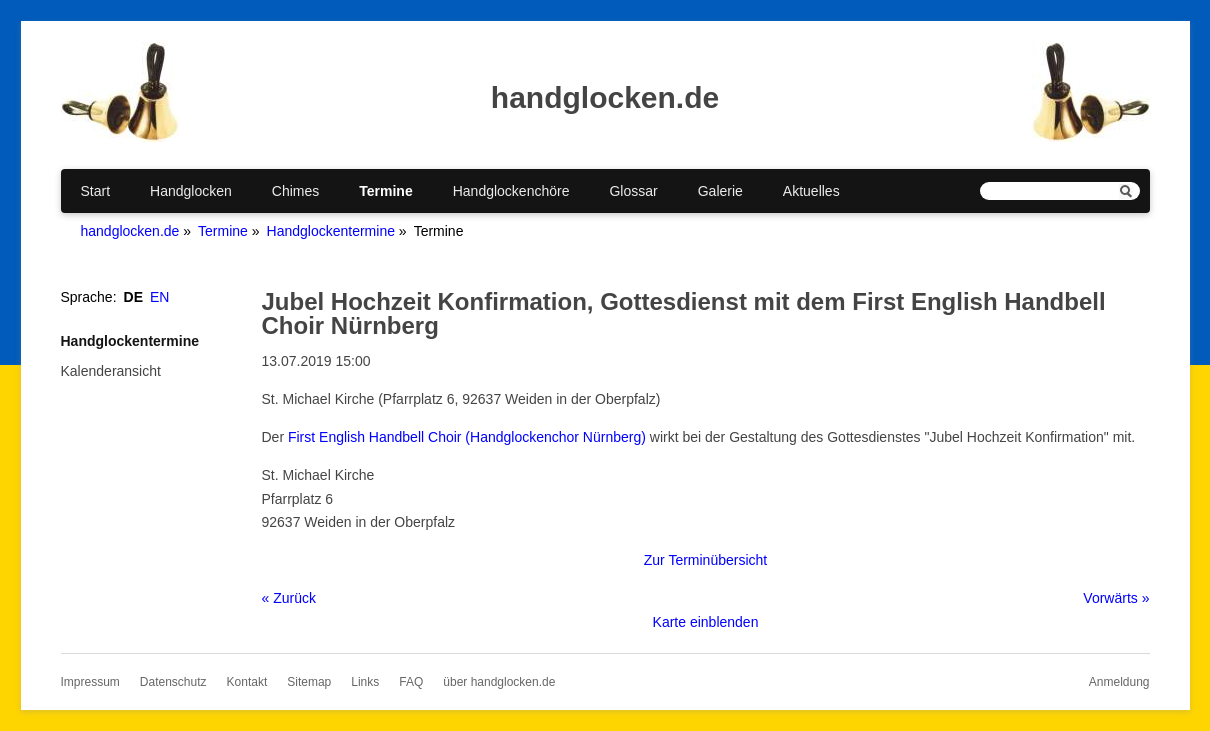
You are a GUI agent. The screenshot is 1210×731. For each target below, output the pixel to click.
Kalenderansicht (111, 371)
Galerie (720, 191)
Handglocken (191, 191)
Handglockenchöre (511, 191)
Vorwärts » (1116, 598)
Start (96, 191)
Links (365, 682)
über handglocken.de (499, 682)
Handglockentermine (331, 231)
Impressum (90, 682)
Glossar (633, 191)
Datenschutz (173, 682)
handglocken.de (130, 231)
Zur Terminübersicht (705, 560)
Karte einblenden (706, 622)
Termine (385, 191)
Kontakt (247, 682)
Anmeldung (1119, 682)
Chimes (295, 191)
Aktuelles (811, 191)
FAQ (411, 682)
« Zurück (289, 598)
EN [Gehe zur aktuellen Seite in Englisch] (159, 297)
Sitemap (309, 682)
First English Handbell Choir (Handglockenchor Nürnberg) (467, 437)
